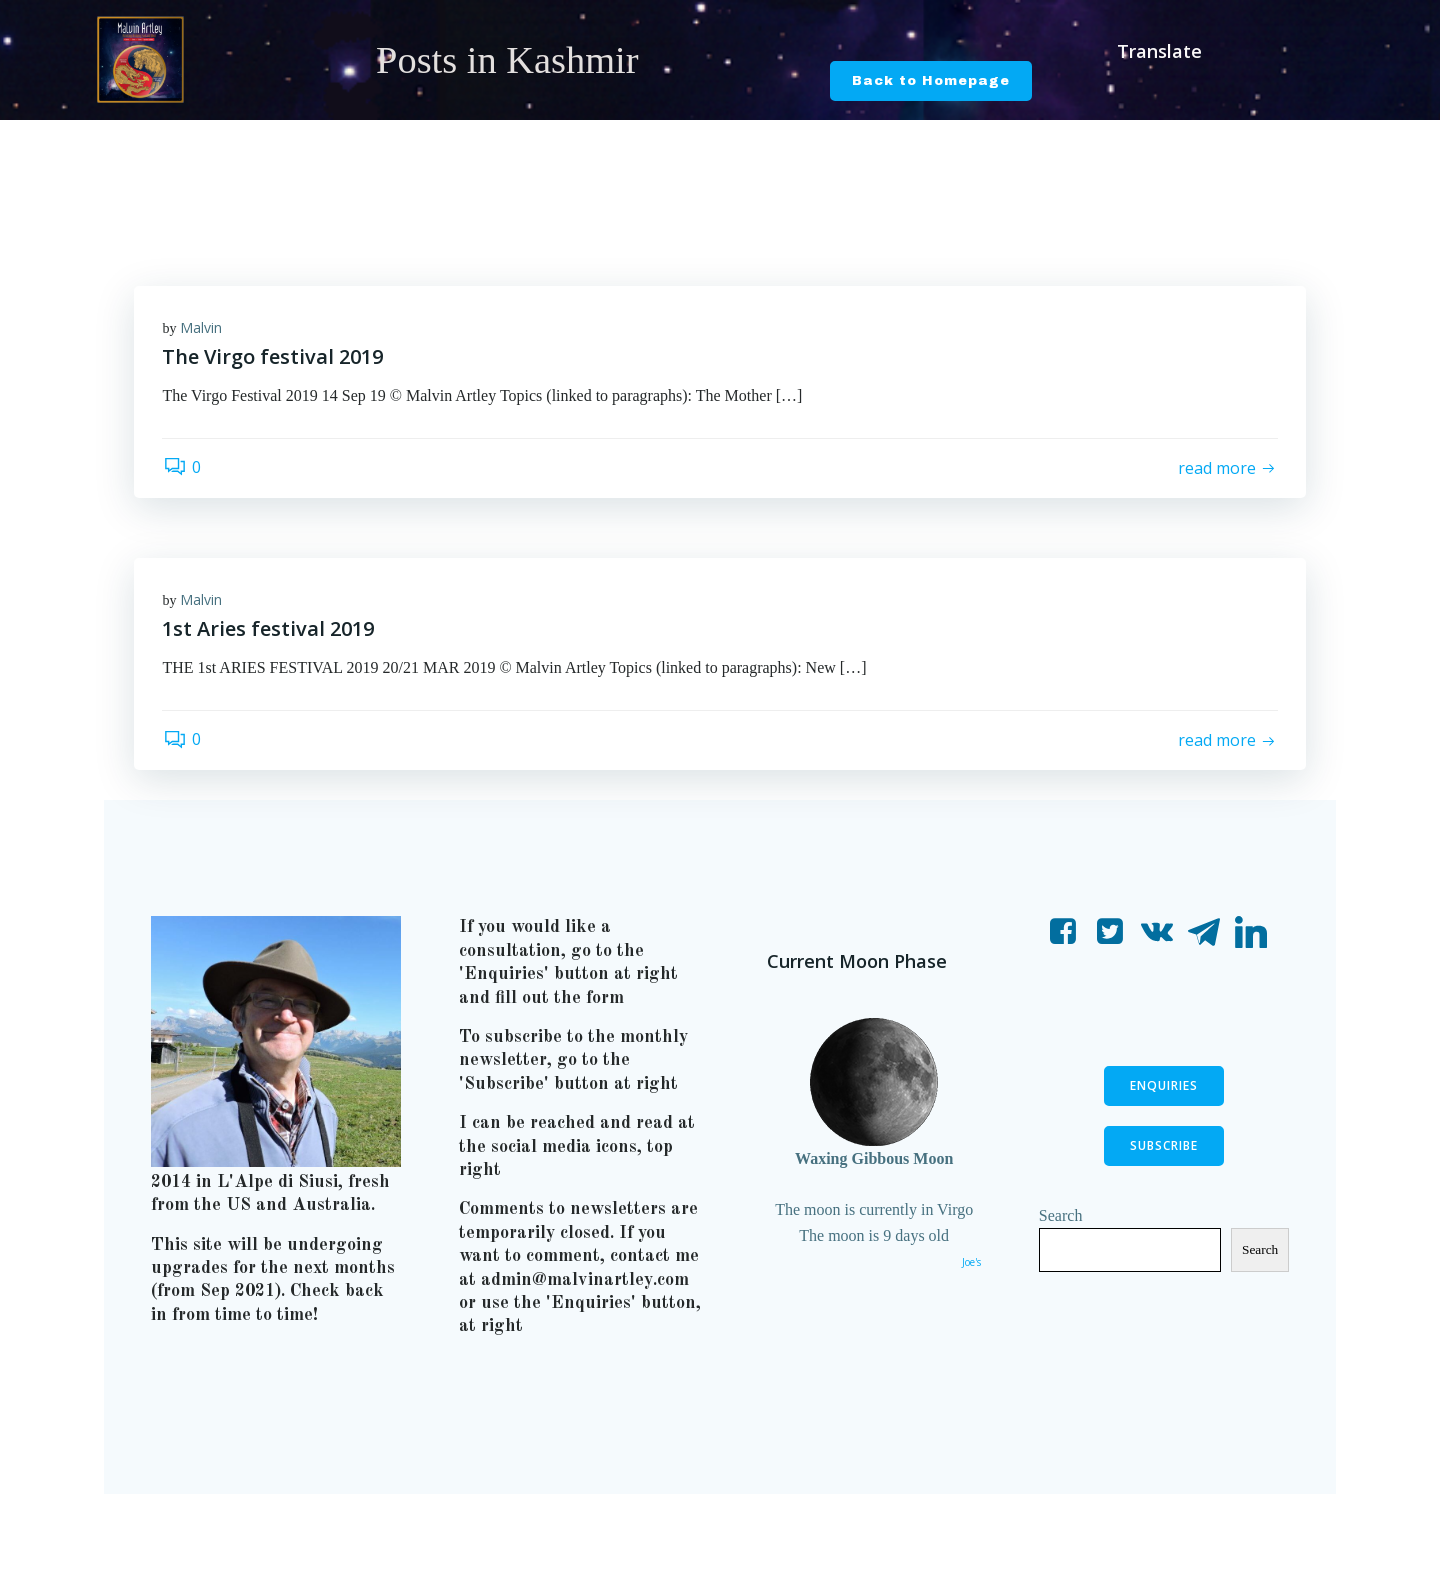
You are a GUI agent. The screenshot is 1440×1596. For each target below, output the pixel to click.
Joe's (970, 1270)
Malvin (203, 328)
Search (1062, 1222)
